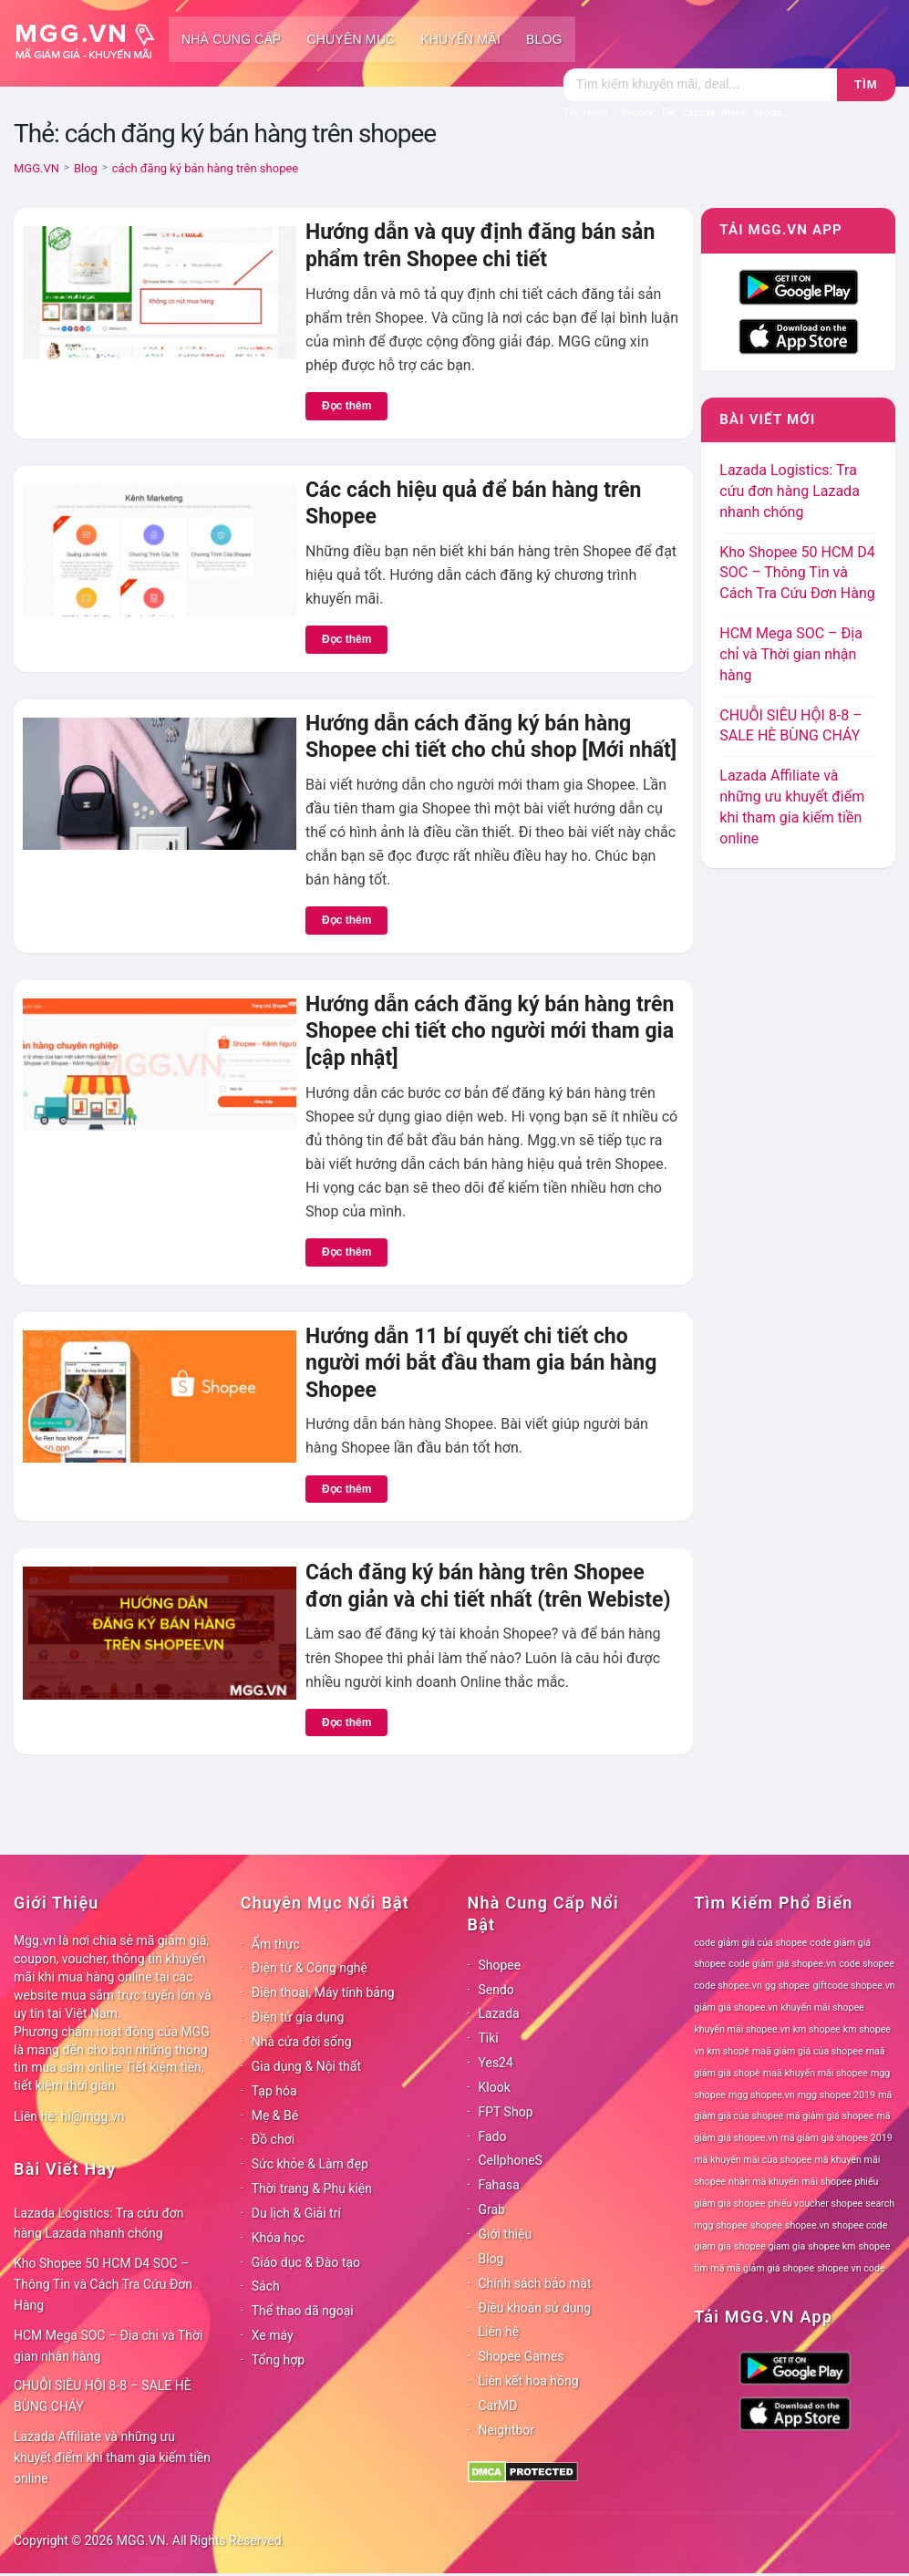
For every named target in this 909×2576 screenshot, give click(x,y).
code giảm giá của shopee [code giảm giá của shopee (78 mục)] (750, 1943)
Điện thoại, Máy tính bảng (323, 1992)
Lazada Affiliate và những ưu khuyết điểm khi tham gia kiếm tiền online (112, 2457)
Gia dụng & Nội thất (306, 2066)
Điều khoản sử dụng (535, 2308)
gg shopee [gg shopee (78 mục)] (787, 1985)
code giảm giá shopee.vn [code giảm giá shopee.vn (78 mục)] (782, 1964)
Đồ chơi (273, 2139)
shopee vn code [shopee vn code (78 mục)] (850, 2268)
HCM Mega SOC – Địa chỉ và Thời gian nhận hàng (791, 654)
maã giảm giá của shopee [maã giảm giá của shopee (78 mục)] (807, 2051)
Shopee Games (521, 2356)
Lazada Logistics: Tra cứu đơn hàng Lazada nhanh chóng (789, 491)
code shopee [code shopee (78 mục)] (866, 1964)
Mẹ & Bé (275, 2115)
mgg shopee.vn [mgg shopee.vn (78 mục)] (761, 2095)
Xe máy (273, 2335)
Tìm (865, 84)
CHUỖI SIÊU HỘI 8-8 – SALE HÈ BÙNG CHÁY (102, 2396)
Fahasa (499, 2185)
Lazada (499, 2013)
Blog (544, 39)
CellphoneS (510, 2160)
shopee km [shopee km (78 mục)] (831, 2246)
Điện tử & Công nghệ (309, 1967)
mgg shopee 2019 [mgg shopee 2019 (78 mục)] (836, 2095)
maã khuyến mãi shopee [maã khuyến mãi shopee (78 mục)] (815, 2073)
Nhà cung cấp (231, 39)
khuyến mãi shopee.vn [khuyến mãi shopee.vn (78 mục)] (742, 2029)
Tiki (489, 2038)
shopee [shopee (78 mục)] (766, 2225)
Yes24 (496, 2062)
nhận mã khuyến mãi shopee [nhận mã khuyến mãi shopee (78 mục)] (790, 2182)
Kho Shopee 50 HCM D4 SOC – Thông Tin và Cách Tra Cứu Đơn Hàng (797, 573)
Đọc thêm (346, 405)
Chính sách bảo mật (535, 2283)
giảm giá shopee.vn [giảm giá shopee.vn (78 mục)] (736, 2007)
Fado (493, 2136)
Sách (266, 2286)
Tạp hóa (274, 2091)
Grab (492, 2209)
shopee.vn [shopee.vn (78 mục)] (807, 2225)
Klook (495, 2087)
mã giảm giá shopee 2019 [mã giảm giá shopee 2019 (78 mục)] (836, 2138)
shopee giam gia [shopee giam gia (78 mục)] (769, 2246)
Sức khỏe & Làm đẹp (310, 2164)
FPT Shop (506, 2112)
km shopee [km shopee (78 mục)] (817, 2029)
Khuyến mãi (460, 39)
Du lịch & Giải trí (296, 2213)
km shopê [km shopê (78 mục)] (728, 2051)
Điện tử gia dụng (298, 2017)
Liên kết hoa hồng (529, 2381)
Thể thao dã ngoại (303, 2310)
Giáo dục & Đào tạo (306, 2262)
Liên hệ (499, 2331)
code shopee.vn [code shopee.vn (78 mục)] (728, 1985)
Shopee (500, 1965)
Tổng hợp (278, 2360)
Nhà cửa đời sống (302, 2041)
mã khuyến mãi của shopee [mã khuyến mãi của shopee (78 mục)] (752, 2160)
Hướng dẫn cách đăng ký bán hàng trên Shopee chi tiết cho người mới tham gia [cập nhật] (489, 1031)
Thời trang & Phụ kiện (312, 2188)
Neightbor (507, 2430)
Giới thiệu (505, 2234)
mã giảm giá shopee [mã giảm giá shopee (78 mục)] (829, 2116)
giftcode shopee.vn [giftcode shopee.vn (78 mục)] (853, 1985)
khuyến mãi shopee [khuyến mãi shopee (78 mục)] (821, 2007)
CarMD (498, 2405)
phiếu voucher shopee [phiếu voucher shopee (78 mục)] (815, 2203)
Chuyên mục (350, 39)
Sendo (496, 1989)
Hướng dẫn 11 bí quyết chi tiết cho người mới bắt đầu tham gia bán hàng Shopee (480, 1363)
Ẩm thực (276, 1944)
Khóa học (278, 2237)
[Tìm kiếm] (700, 84)
